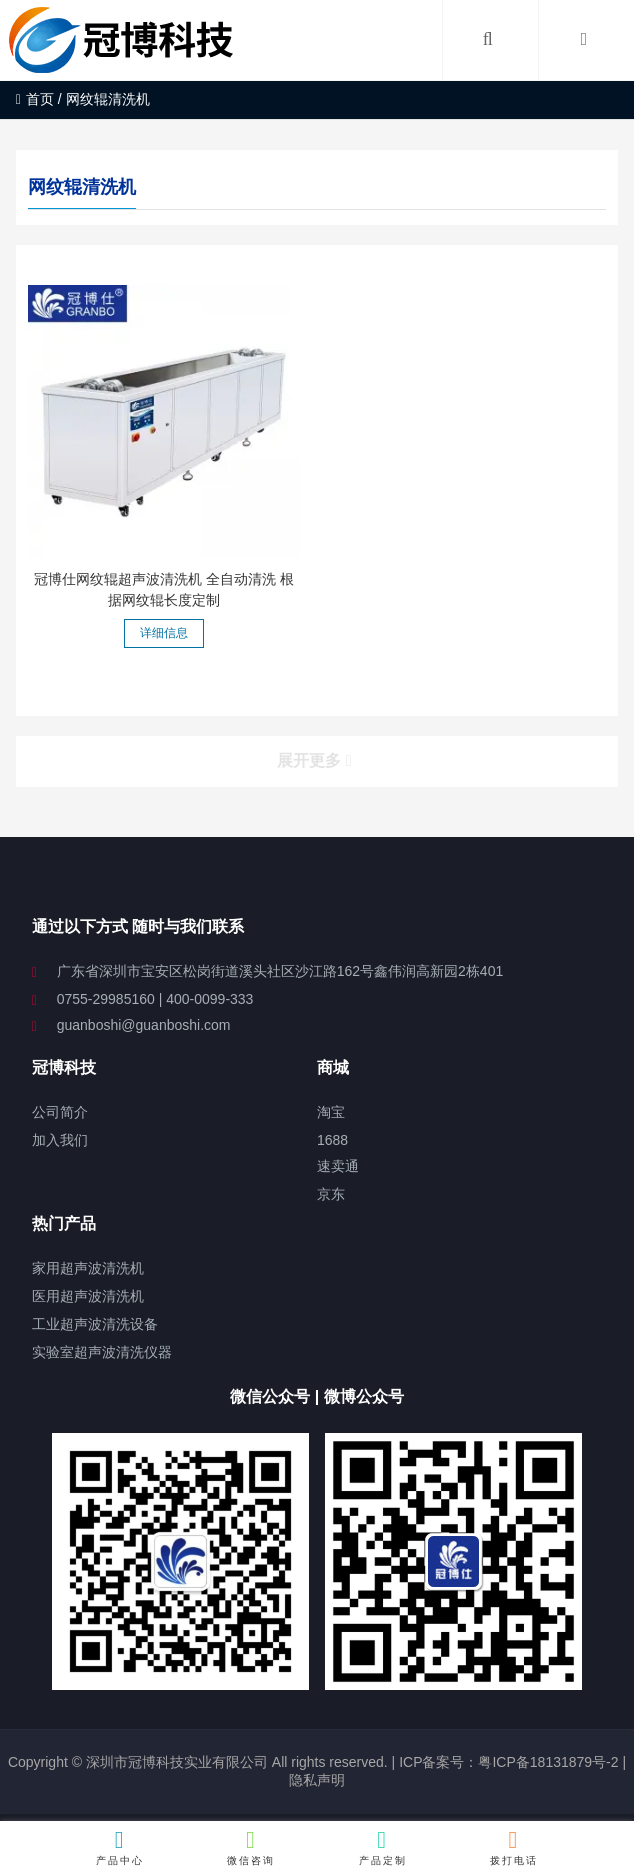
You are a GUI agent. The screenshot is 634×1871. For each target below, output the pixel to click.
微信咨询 (251, 1847)
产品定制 (382, 1847)
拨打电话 (513, 1847)
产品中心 (120, 1847)
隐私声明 (317, 1780)
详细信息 (164, 633)
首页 (35, 99)
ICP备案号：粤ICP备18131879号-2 (506, 1762)
